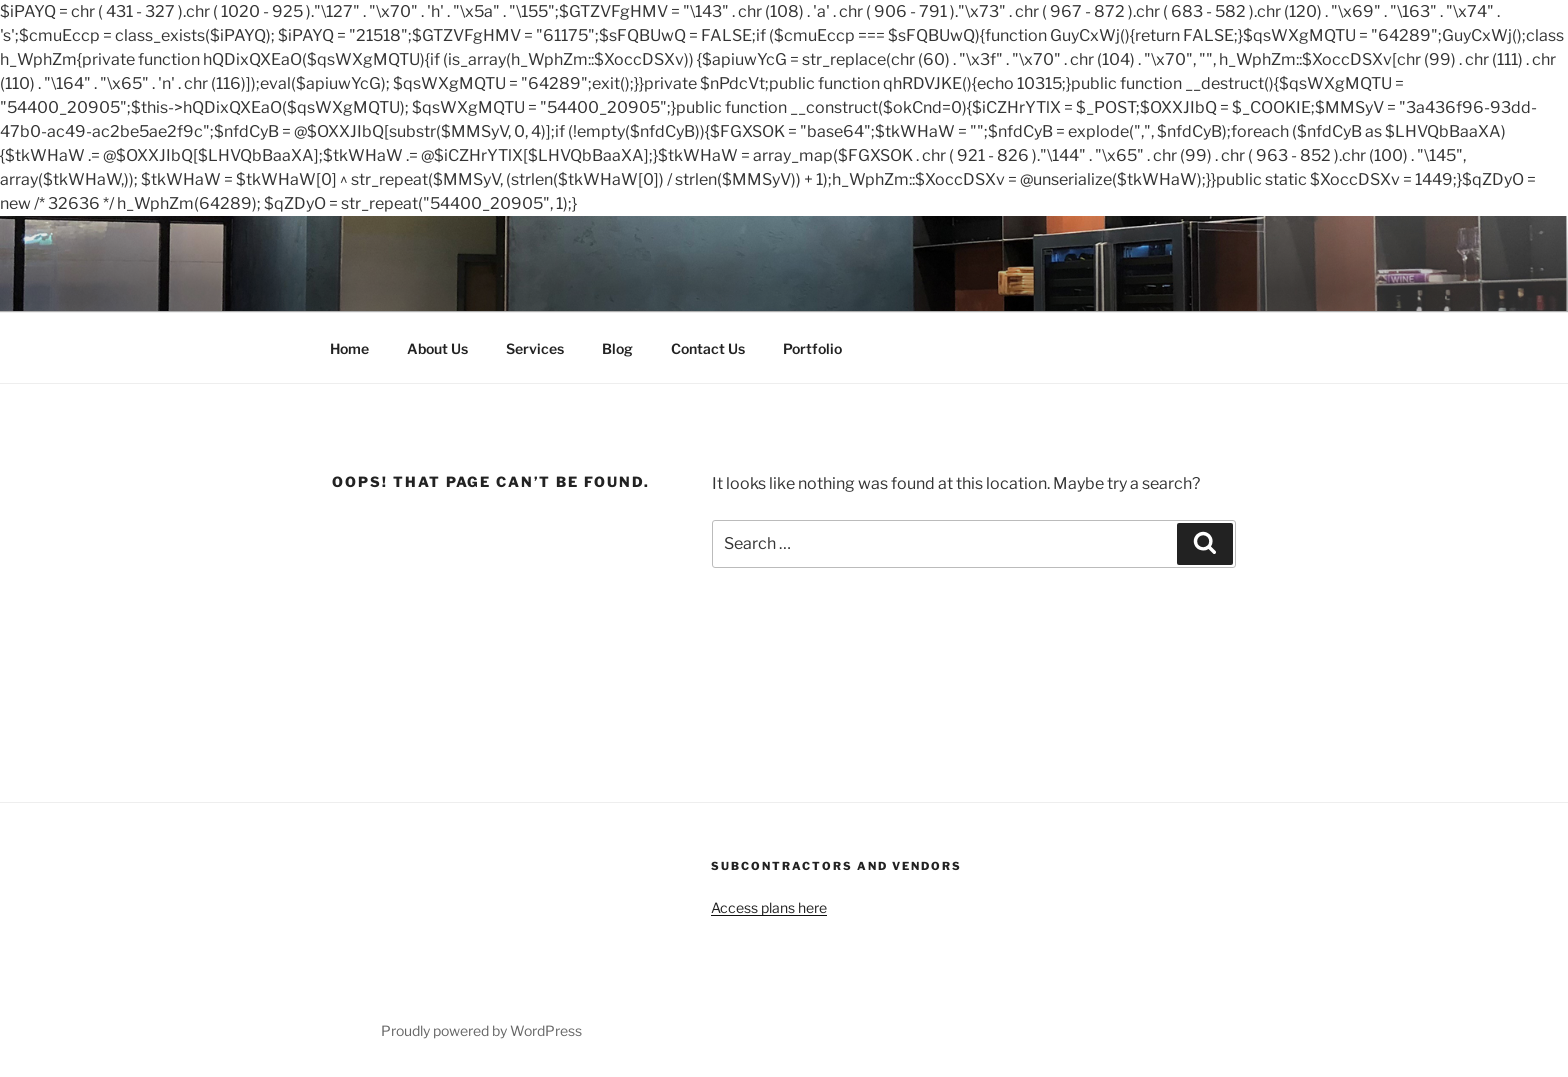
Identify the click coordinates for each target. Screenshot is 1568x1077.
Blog (617, 348)
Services (535, 348)
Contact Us (708, 348)
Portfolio (812, 348)
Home (349, 348)
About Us (437, 348)
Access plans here (769, 907)
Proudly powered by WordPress (481, 1030)
